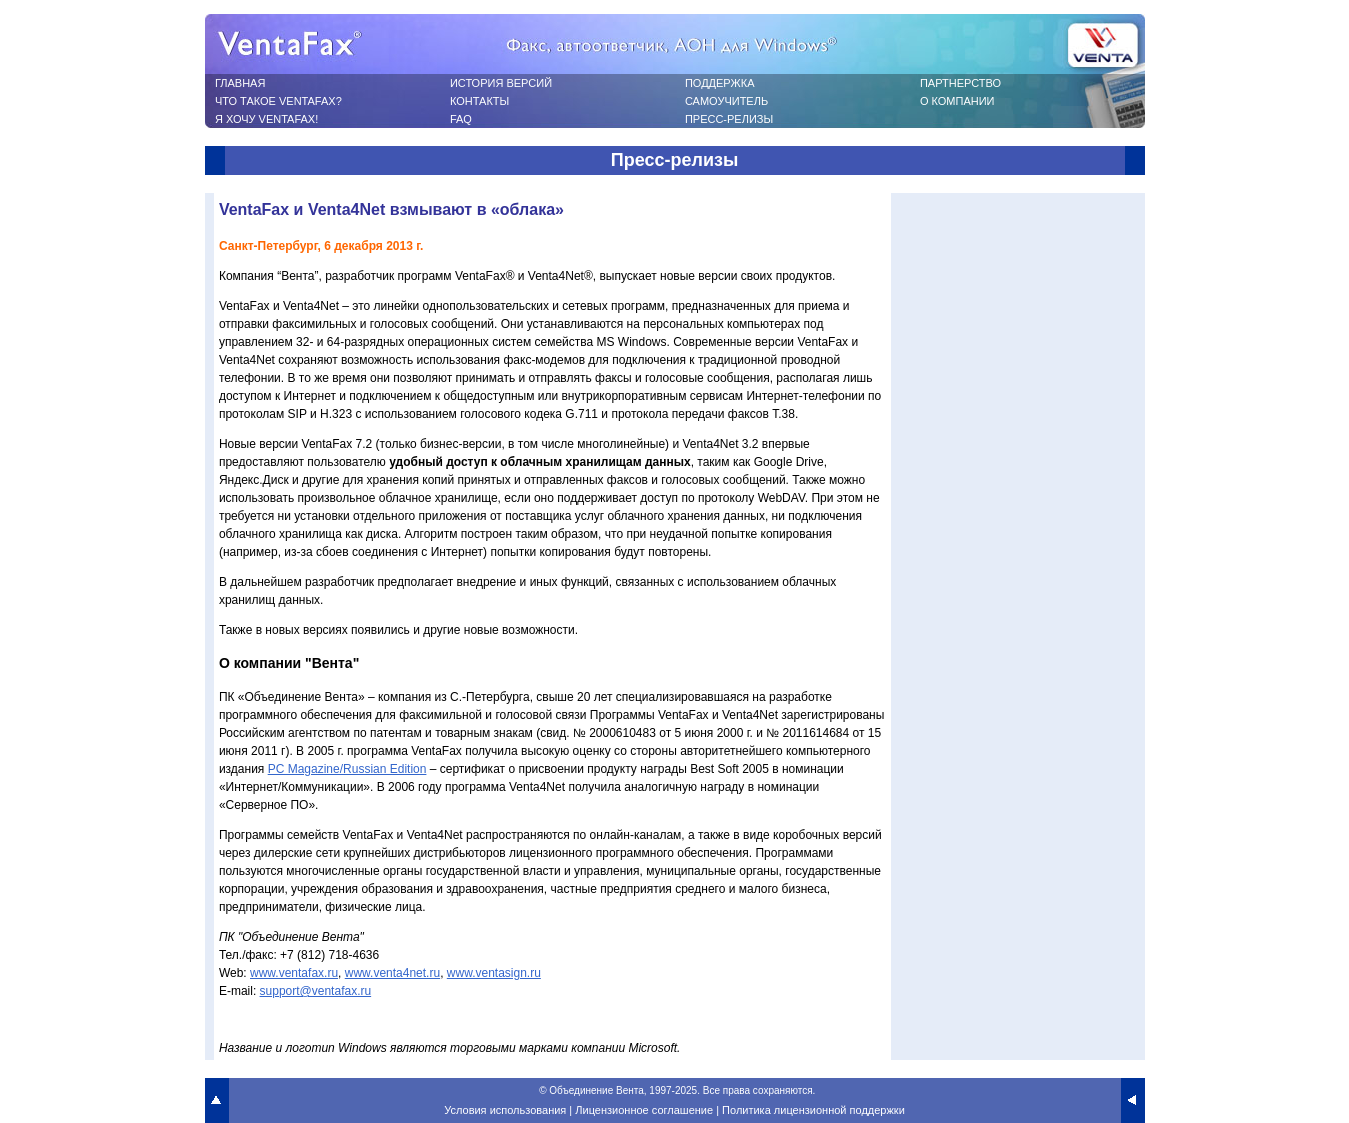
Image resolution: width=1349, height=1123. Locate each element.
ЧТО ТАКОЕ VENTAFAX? (278, 101)
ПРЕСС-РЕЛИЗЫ (729, 119)
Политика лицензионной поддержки (813, 1110)
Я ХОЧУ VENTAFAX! (266, 119)
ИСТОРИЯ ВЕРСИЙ (501, 83)
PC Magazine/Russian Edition (347, 769)
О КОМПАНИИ (957, 101)
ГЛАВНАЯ (240, 83)
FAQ (461, 119)
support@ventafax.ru (316, 991)
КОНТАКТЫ (479, 101)
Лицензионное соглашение (644, 1110)
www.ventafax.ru (294, 973)
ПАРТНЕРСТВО (960, 83)
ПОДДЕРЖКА (720, 83)
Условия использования (505, 1110)
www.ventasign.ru (494, 973)
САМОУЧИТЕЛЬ (726, 101)
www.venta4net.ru (392, 973)
